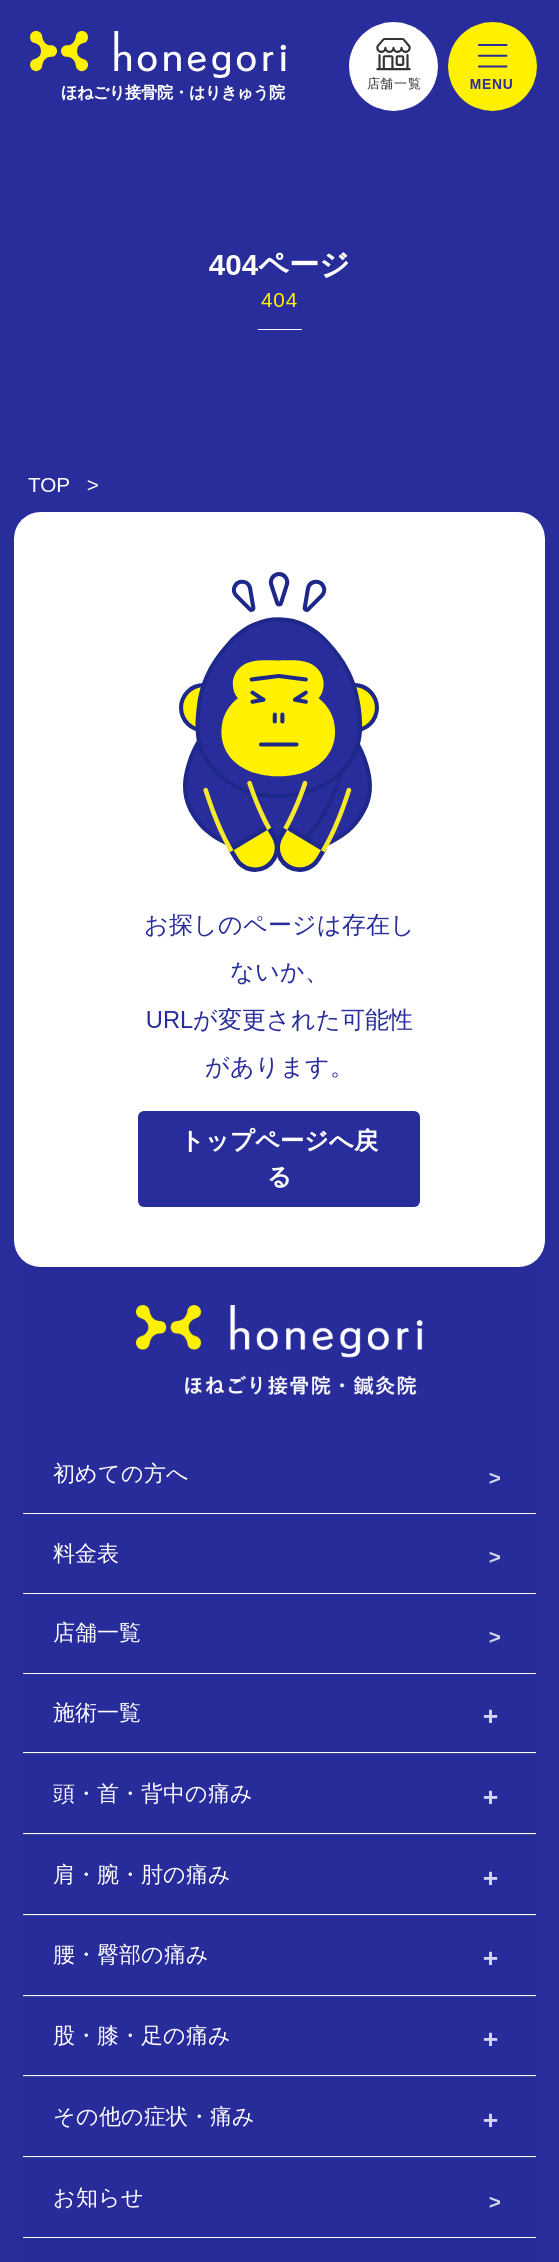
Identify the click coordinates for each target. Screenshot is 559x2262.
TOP (49, 484)
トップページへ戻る (279, 1158)
